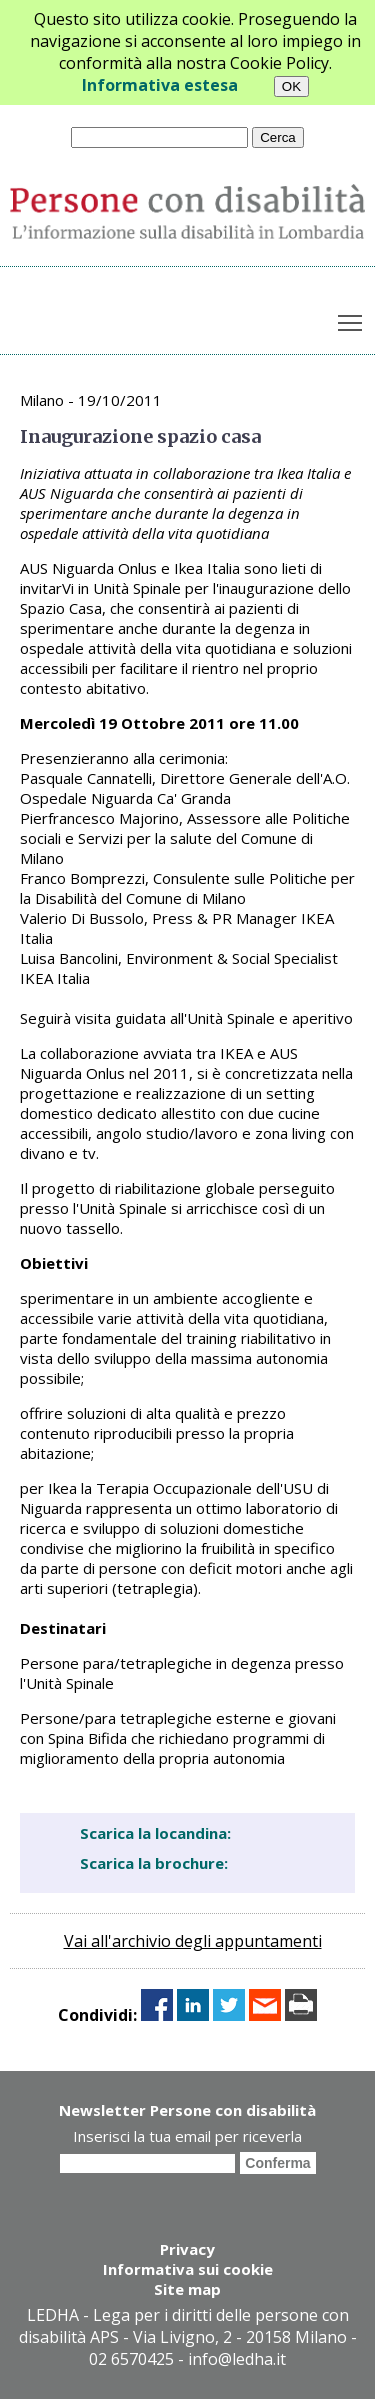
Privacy (187, 2249)
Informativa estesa (160, 85)
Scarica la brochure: (154, 1863)
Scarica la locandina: (155, 1833)
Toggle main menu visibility (351, 319)
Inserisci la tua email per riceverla (187, 2136)
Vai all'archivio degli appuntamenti (193, 1941)
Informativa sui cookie (188, 2269)
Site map (187, 2289)
